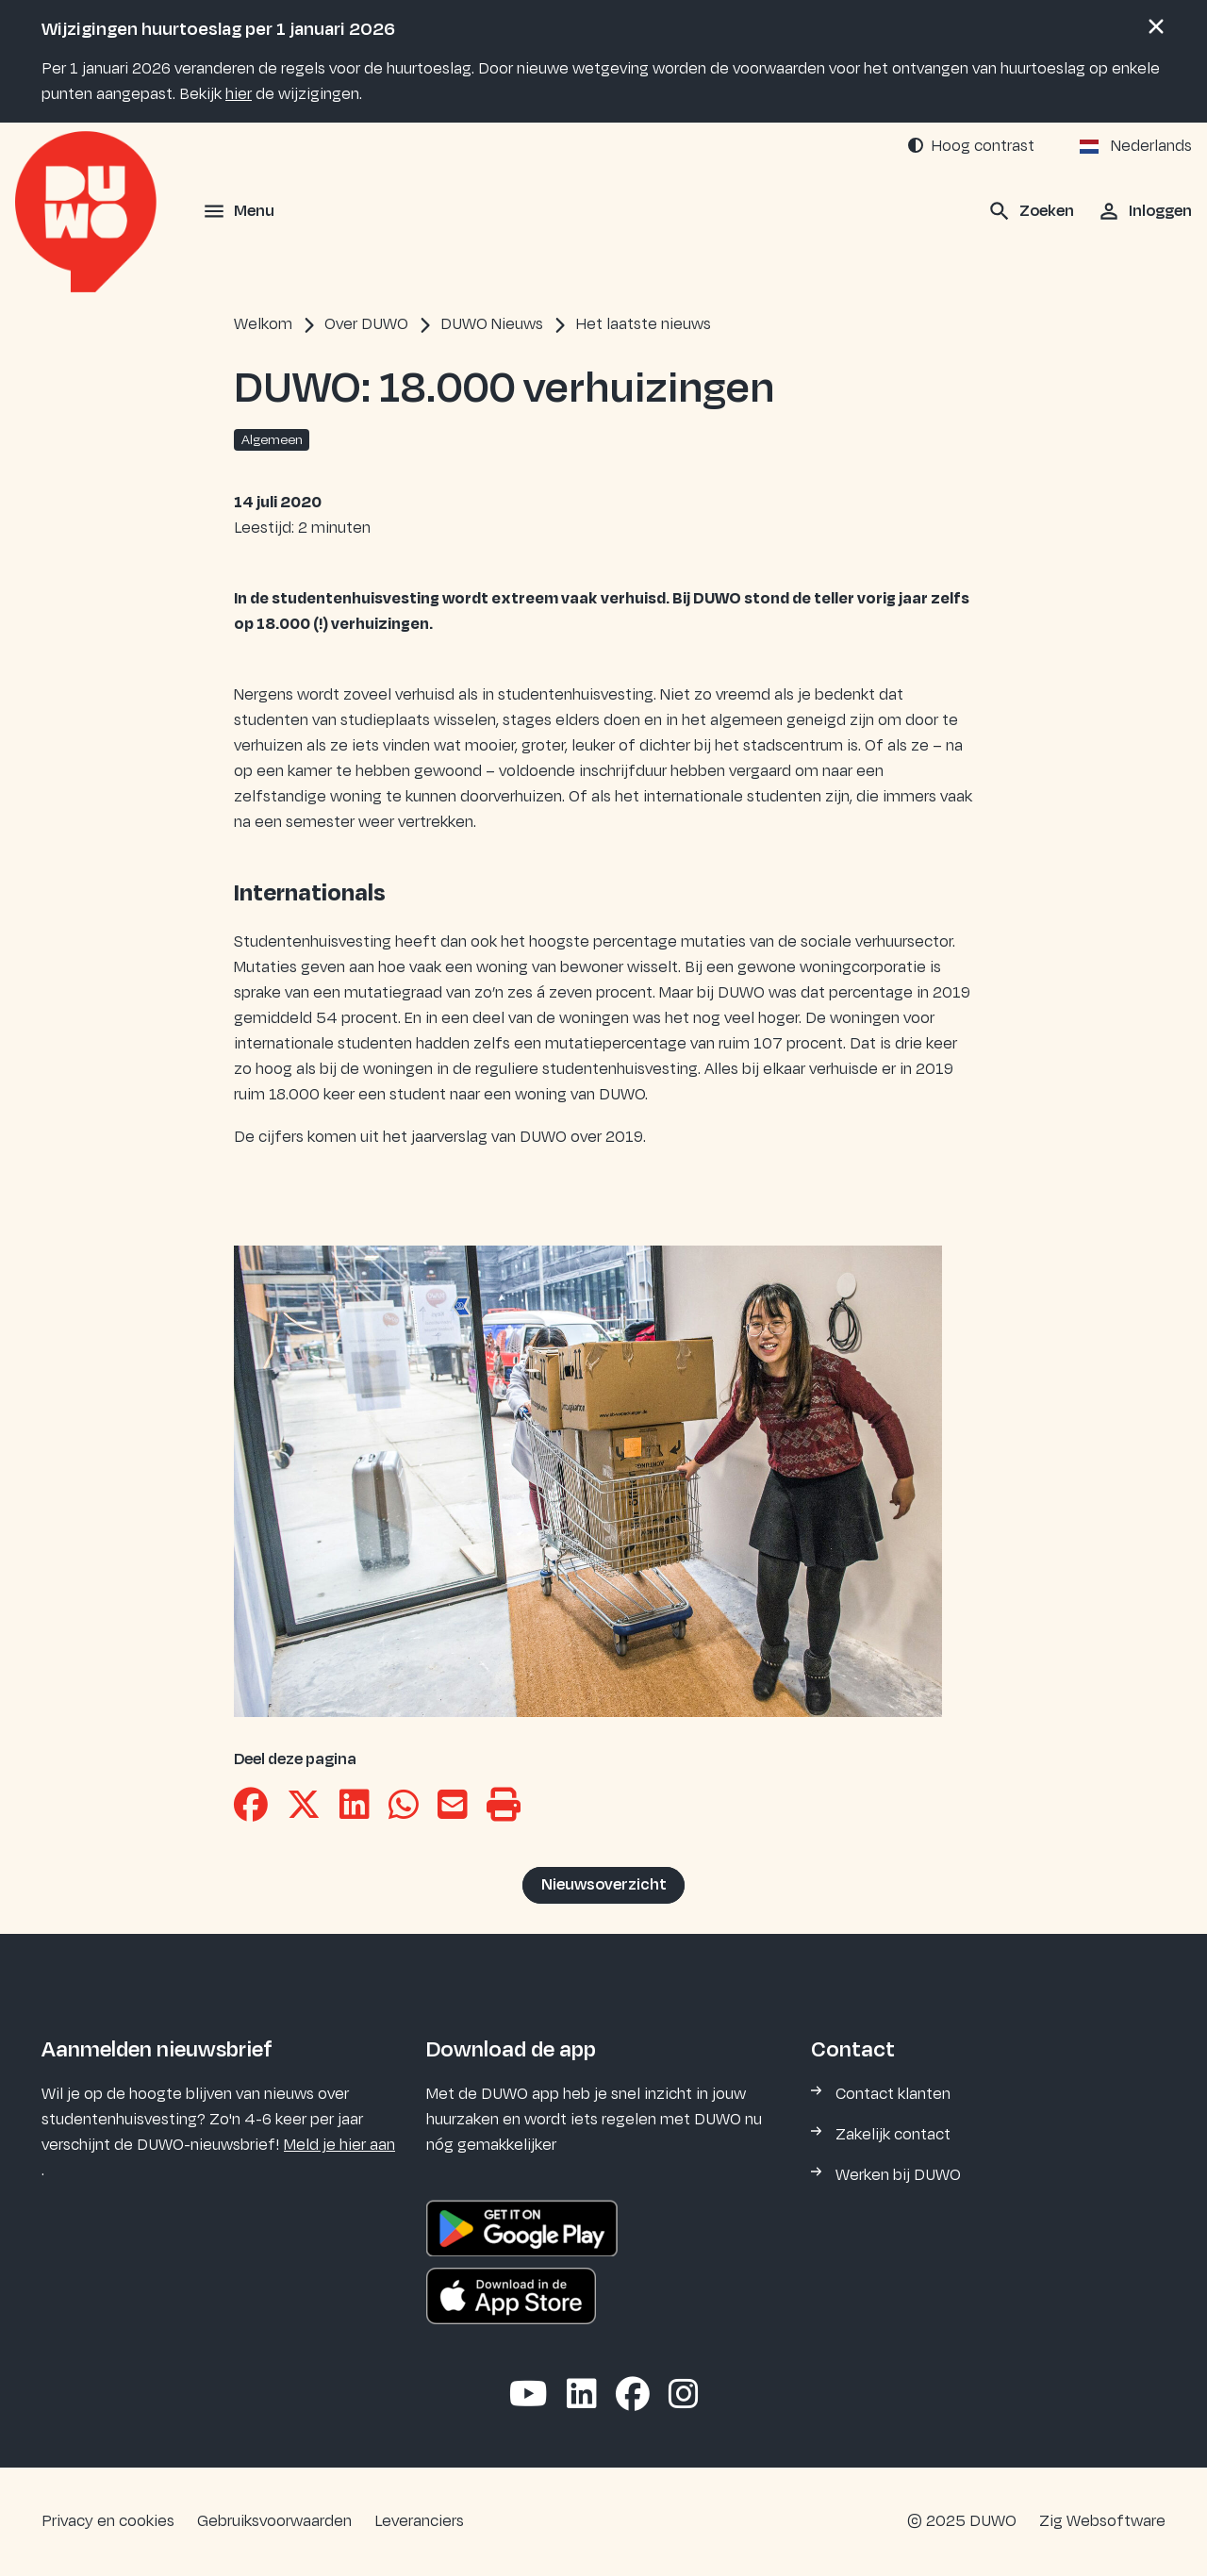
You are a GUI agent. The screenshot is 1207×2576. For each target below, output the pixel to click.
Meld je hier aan (339, 2145)
